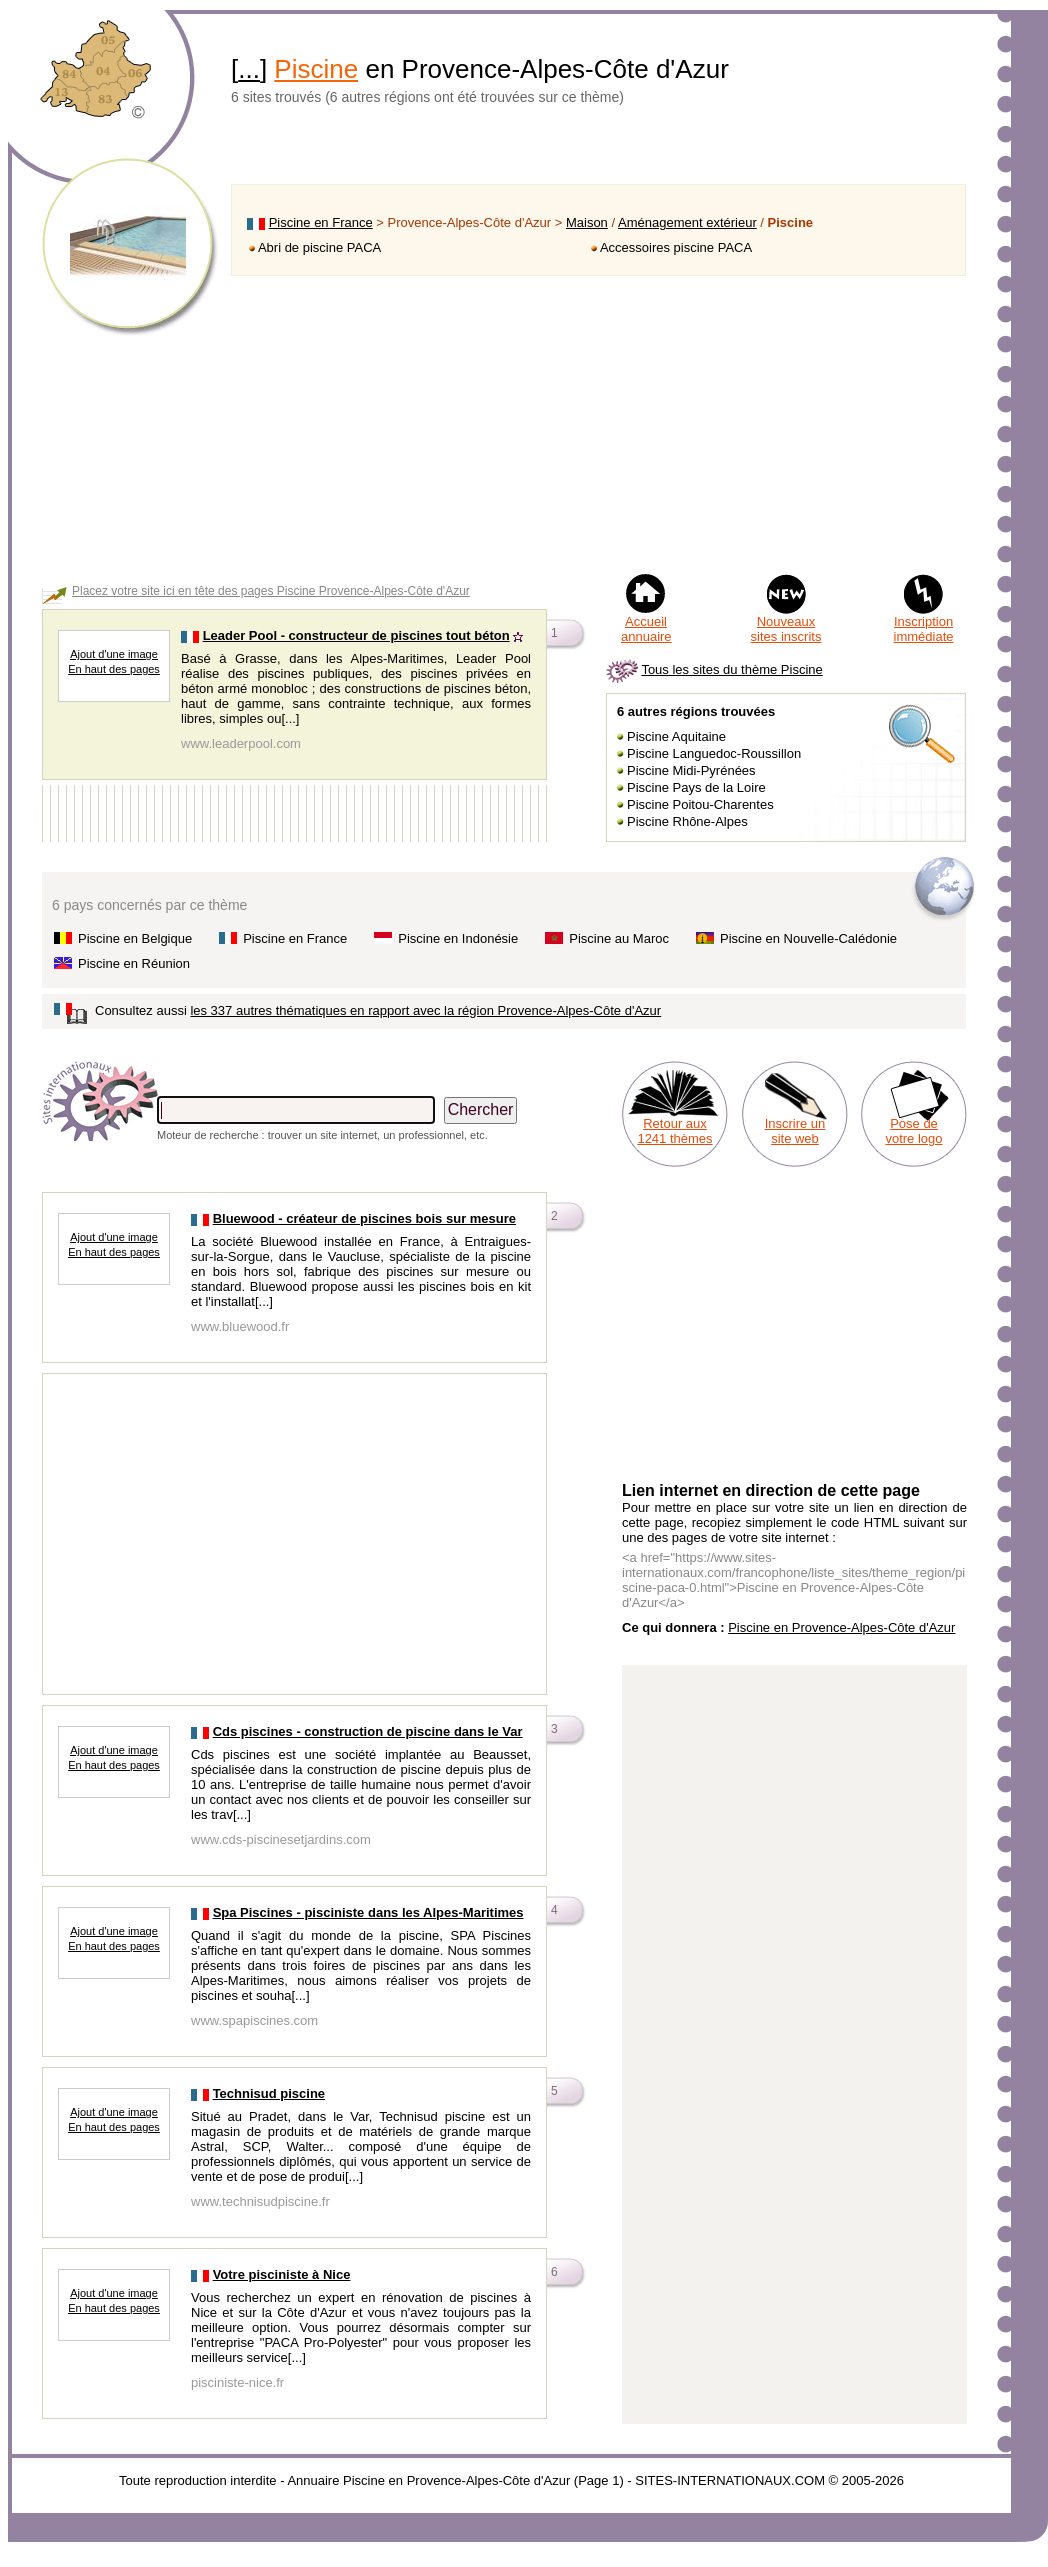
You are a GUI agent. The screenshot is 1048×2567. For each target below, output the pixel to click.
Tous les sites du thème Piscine (731, 669)
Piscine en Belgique (135, 938)
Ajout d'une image (114, 654)
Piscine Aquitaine (676, 736)
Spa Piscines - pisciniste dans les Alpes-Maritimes (368, 1912)
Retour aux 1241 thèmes (674, 1131)
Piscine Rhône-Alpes (687, 821)
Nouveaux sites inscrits (786, 629)
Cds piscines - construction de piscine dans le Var (368, 1731)
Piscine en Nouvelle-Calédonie (808, 938)
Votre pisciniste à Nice (282, 2274)
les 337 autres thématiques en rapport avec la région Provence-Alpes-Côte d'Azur (425, 1010)
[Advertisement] (598, 424)
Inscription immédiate (924, 629)
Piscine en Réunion (134, 963)
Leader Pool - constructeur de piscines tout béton (356, 635)
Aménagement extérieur (687, 222)
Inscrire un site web (795, 1131)
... (249, 69)
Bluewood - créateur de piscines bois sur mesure (364, 1218)
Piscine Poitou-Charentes (700, 804)
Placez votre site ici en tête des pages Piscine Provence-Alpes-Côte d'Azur (271, 591)
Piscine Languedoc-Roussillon (714, 753)
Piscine (316, 69)
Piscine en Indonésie (458, 938)
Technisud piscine (269, 2093)
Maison (587, 222)
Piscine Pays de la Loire (696, 787)
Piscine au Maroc (619, 938)
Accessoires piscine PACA (676, 247)
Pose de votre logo (913, 1131)
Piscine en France (321, 222)
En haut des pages (114, 669)
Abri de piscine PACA (319, 247)
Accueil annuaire (646, 629)
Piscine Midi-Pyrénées (691, 770)
